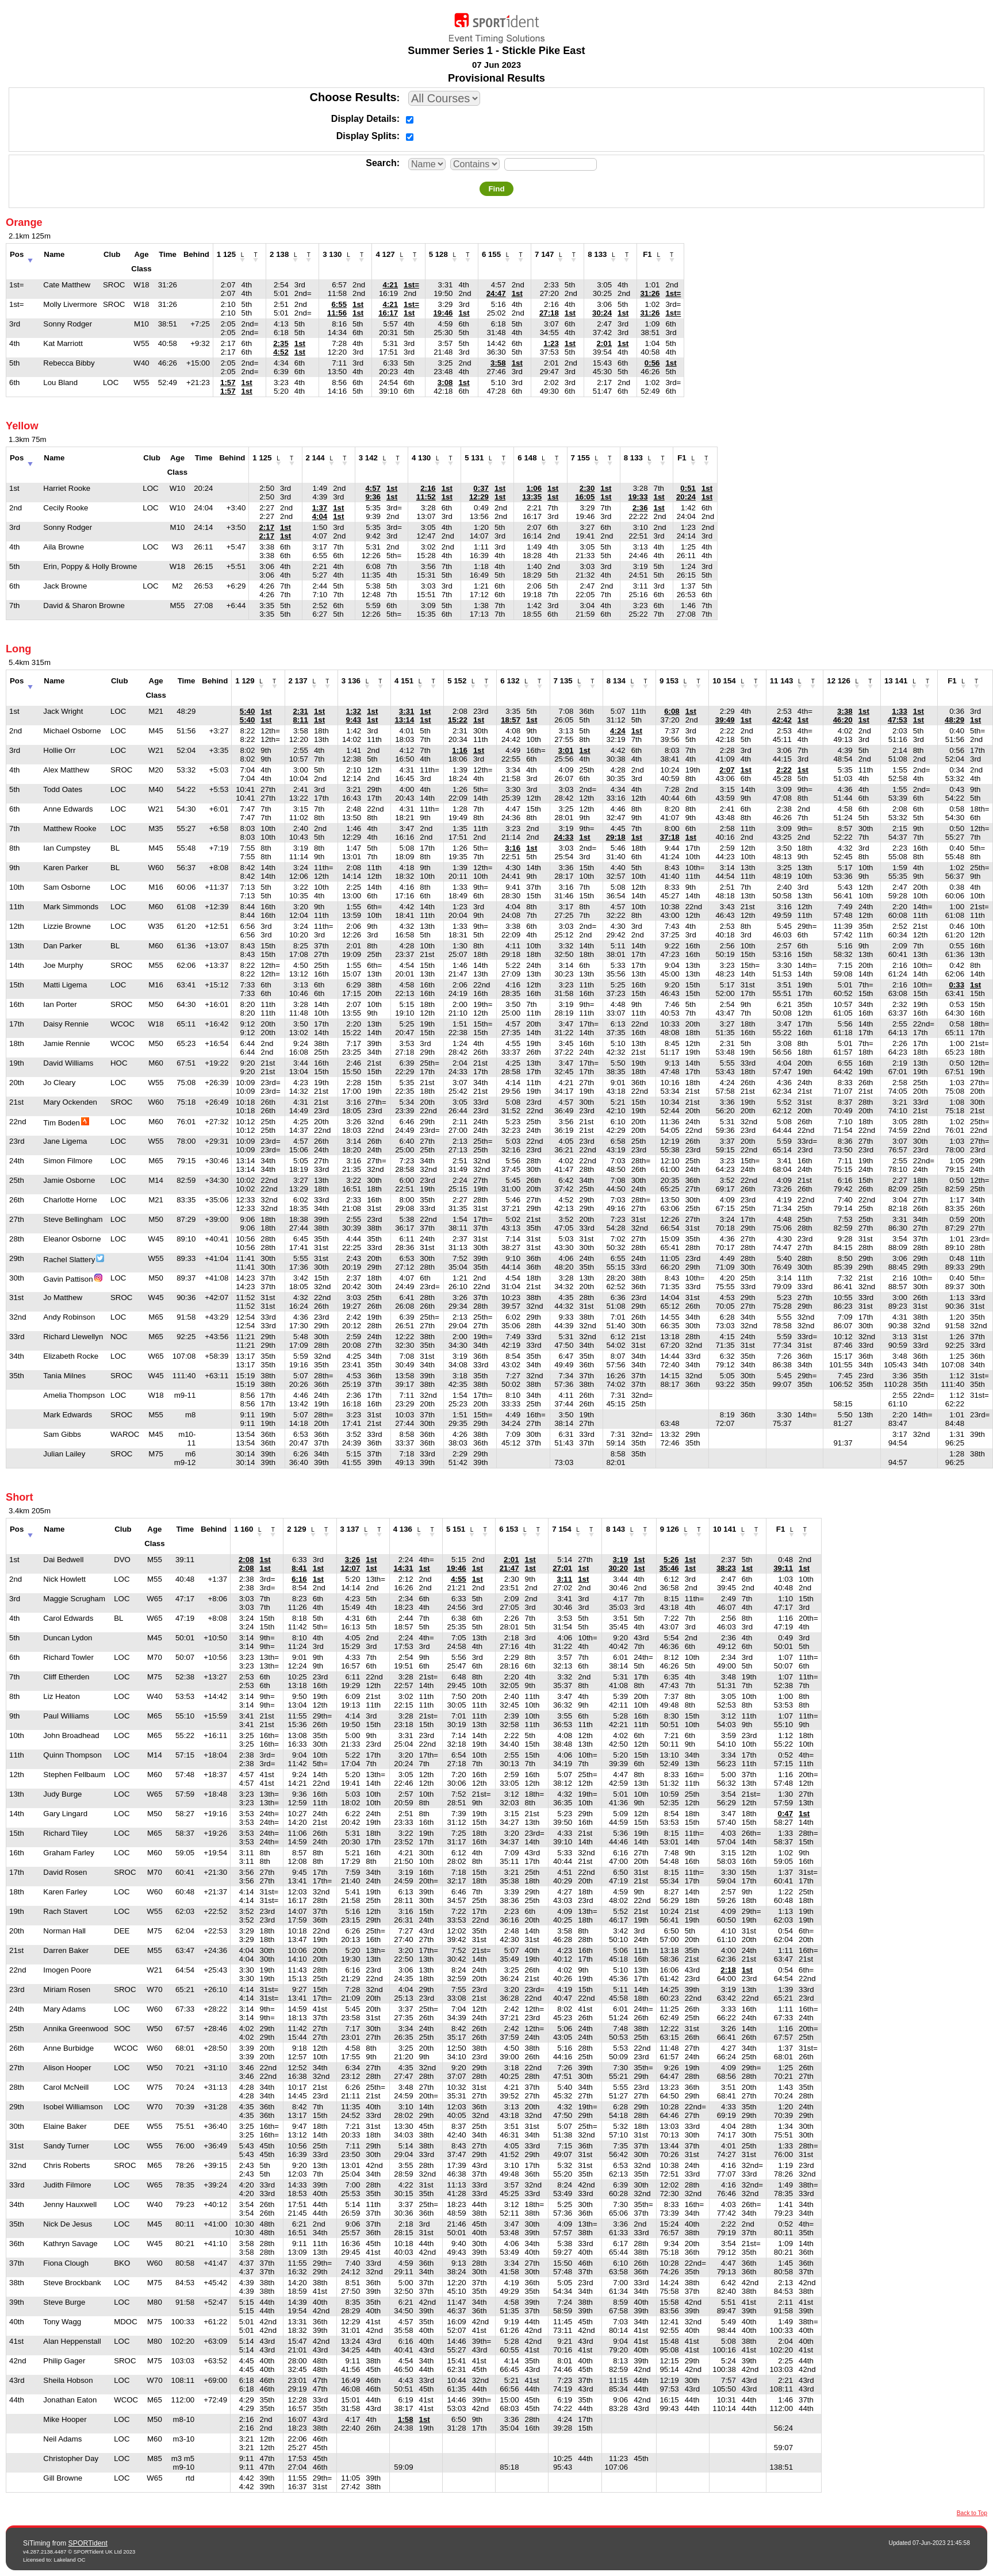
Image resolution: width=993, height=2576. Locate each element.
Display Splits (366, 136)
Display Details (364, 119)
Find (496, 188)
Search (381, 163)
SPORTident (88, 2543)
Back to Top (972, 2513)
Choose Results (353, 97)
